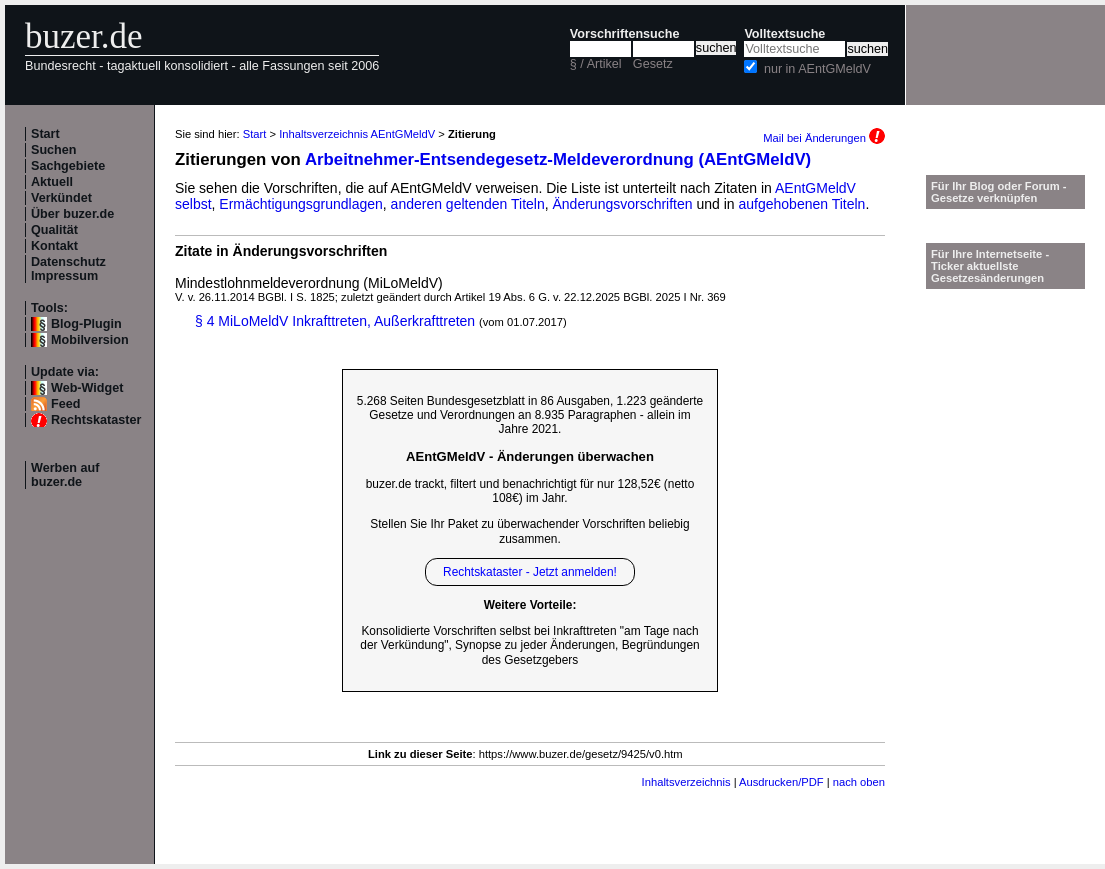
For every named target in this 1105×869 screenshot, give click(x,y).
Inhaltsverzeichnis (686, 782)
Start (45, 134)
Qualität (54, 230)
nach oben (859, 782)
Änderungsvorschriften (623, 204)
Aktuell (52, 182)
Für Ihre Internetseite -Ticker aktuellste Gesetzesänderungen (990, 266)
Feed (65, 404)
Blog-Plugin (86, 324)
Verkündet (61, 198)
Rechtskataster (96, 420)
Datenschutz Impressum (68, 269)
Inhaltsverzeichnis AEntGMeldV (357, 134)
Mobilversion (90, 340)
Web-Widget (87, 388)
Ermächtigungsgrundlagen (300, 204)
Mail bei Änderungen (824, 138)
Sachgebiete (68, 166)
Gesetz (653, 64)
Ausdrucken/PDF (781, 782)
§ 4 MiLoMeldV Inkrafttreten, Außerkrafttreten (335, 321)
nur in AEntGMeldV (817, 69)
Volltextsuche (784, 34)
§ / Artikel (596, 64)
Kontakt (54, 246)
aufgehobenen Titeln (802, 204)
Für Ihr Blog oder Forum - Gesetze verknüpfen (999, 192)
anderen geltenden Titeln (468, 204)
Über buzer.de (72, 214)
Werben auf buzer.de (65, 475)
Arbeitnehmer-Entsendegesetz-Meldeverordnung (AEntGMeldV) (558, 159)
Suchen (54, 150)
